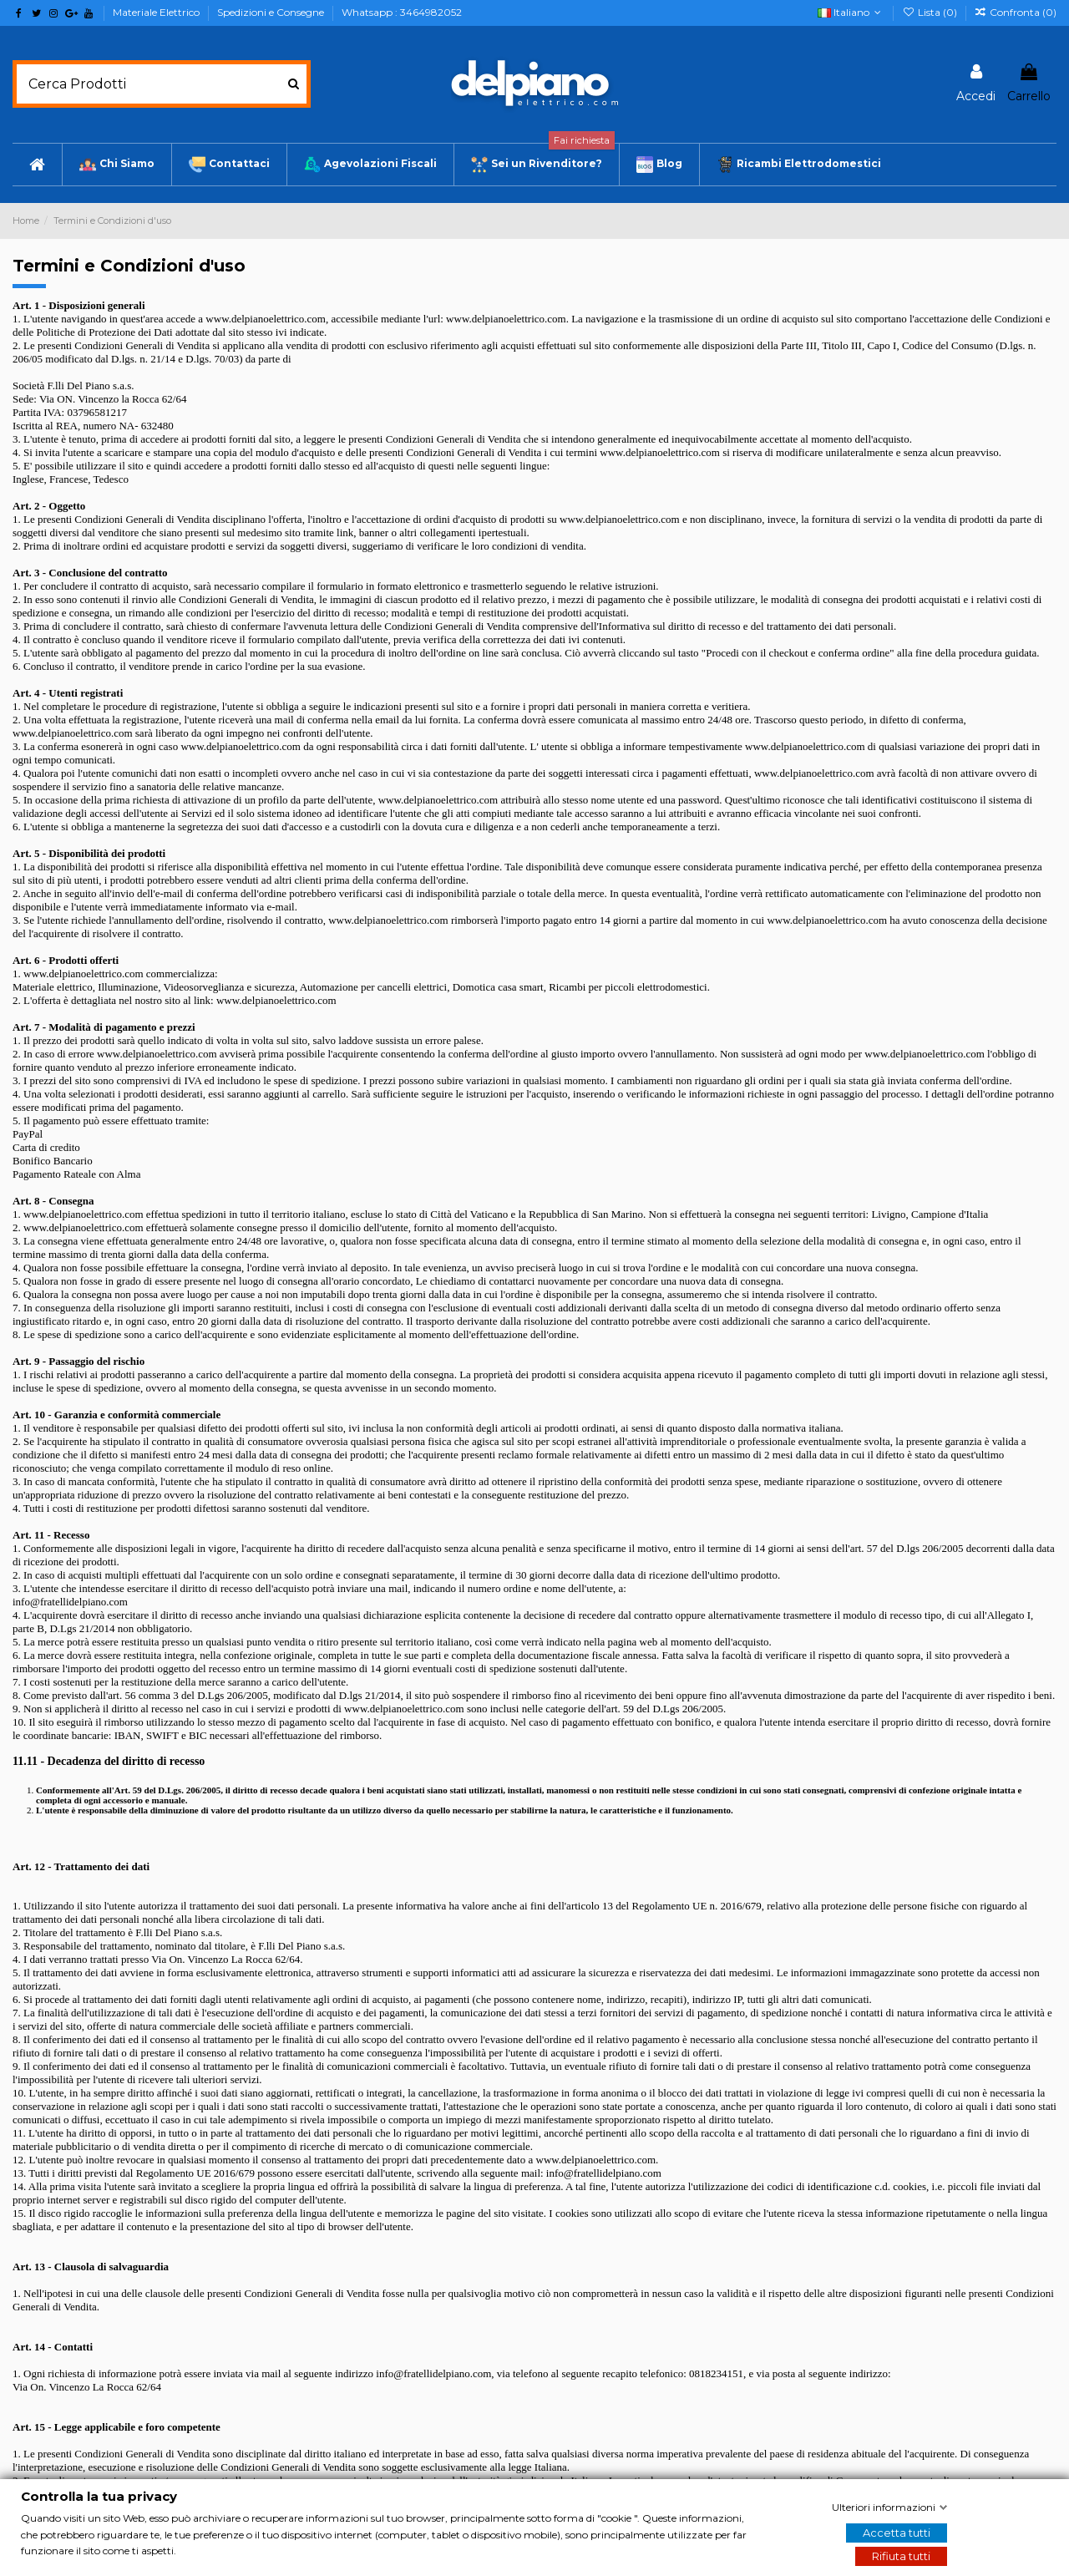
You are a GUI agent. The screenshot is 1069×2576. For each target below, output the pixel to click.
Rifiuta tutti (901, 2556)
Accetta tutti (896, 2532)
